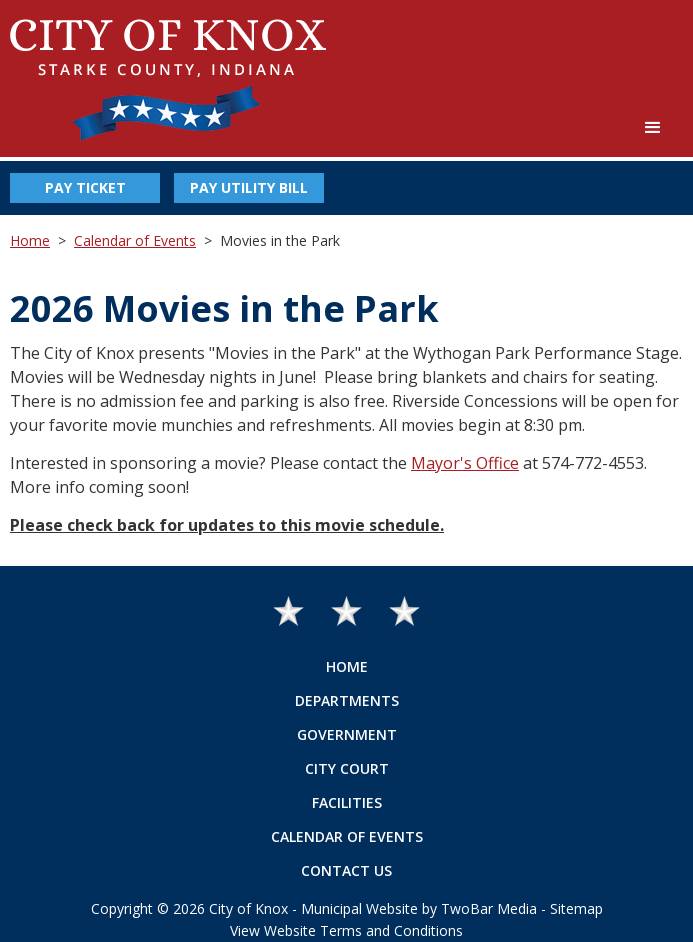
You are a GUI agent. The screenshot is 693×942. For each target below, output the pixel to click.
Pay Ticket (85, 187)
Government (347, 734)
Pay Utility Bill (249, 187)
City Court (347, 768)
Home (30, 240)
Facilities (347, 802)
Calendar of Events (135, 240)
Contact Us (346, 870)
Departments (347, 700)
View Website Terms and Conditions (346, 930)
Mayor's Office (465, 463)
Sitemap (576, 908)
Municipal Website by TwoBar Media (419, 908)
